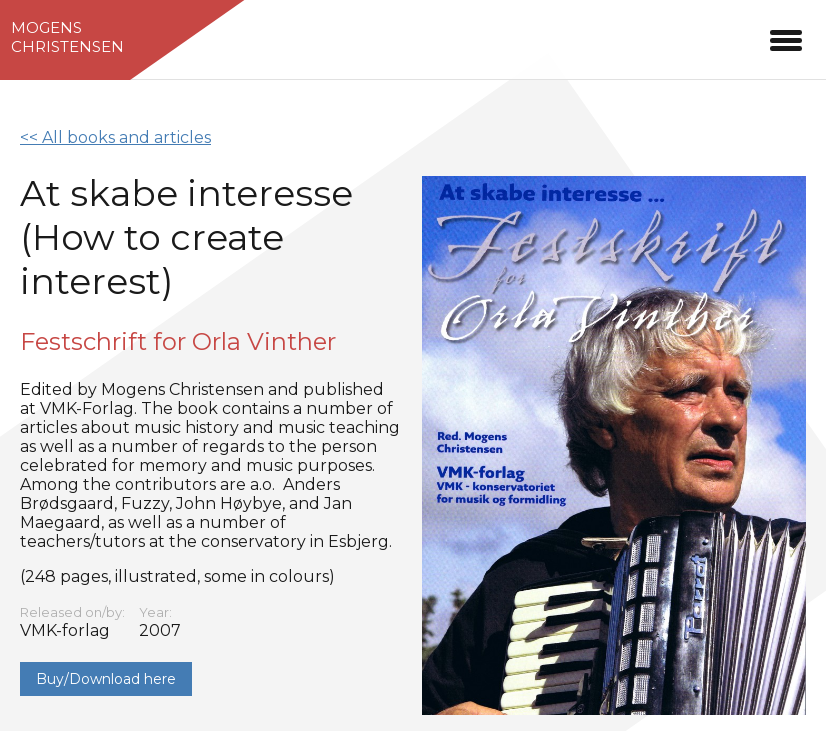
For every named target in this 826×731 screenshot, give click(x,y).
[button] (786, 37)
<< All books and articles (115, 137)
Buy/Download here (106, 679)
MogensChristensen (67, 37)
